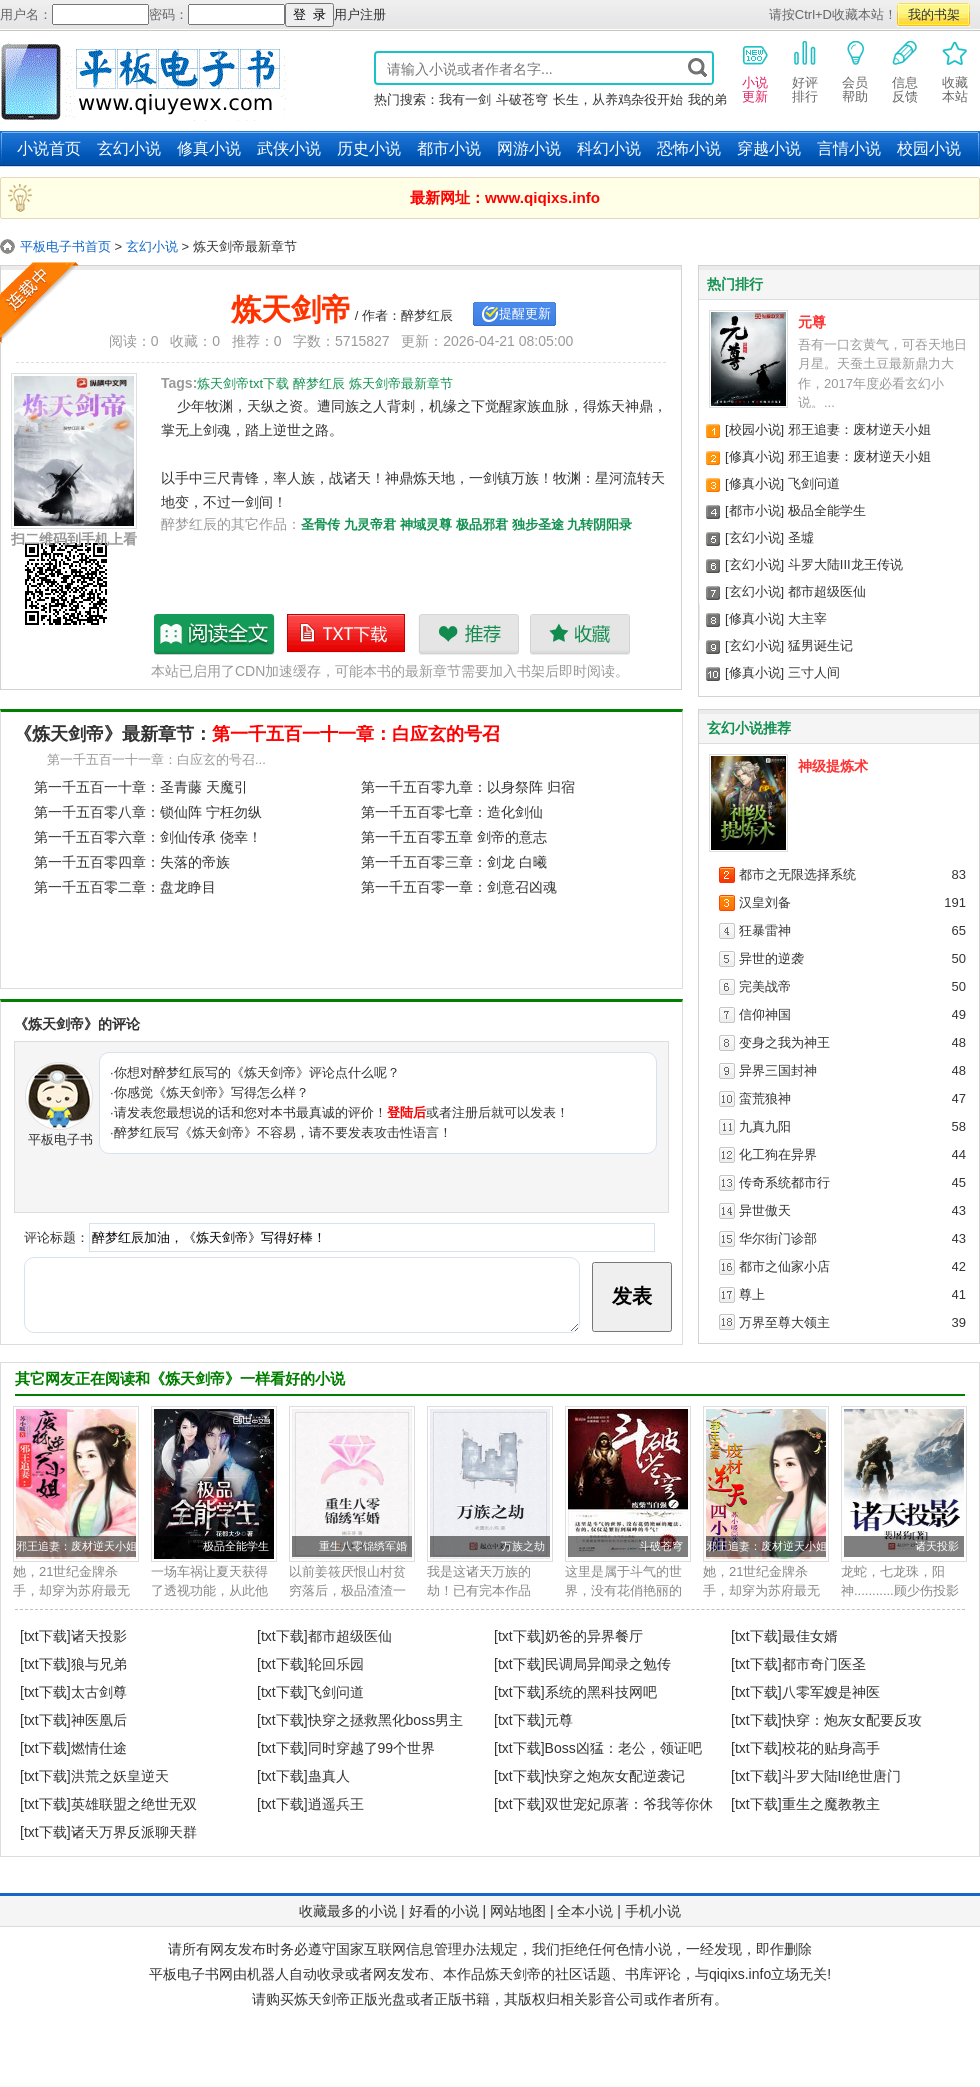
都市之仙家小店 (784, 1266)
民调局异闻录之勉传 (608, 1664)
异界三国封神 (778, 1070)
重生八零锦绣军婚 (363, 1546)
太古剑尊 (99, 1692)
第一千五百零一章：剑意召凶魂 (459, 887)
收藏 (579, 634)
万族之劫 (523, 1546)
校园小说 (929, 148)
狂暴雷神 (765, 930)
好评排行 (805, 71)
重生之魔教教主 (831, 1804)
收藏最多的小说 (348, 1911)
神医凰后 (99, 1720)
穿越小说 (769, 148)
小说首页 (49, 148)
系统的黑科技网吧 (601, 1692)
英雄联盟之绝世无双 (134, 1804)
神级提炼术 (833, 766)
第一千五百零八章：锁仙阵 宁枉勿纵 (148, 812)
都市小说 (449, 148)
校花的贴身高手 (831, 1748)
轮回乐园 (336, 1664)
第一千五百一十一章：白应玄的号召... (156, 759)
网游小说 (529, 148)
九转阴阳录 (599, 524)
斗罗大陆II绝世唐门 (842, 1776)
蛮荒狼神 (765, 1098)
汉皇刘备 (765, 902)
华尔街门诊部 (778, 1238)
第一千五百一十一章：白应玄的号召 (356, 734)
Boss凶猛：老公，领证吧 (623, 1748)
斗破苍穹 (522, 99)
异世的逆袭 (771, 958)
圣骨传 (320, 524)
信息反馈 (905, 71)
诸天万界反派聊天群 (134, 1832)
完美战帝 (765, 986)
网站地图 (518, 1911)
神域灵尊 (426, 524)
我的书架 (934, 14)
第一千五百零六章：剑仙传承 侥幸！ (148, 837)
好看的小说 (444, 1911)
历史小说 (369, 148)
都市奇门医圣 (824, 1664)
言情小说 (849, 148)
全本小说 (585, 1911)
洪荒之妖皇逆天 (120, 1776)
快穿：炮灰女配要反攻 (852, 1720)
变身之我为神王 (784, 1042)
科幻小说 (609, 148)
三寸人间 (814, 672)
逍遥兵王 (336, 1804)
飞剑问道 (814, 483)
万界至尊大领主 (784, 1322)
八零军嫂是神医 (831, 1692)
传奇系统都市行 (784, 1182)
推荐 (468, 634)
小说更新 (755, 71)
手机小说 (653, 1911)
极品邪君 (482, 524)
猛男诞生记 (820, 645)
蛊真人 (329, 1776)
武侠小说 (289, 148)
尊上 (752, 1294)
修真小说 (209, 148)
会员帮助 (855, 71)
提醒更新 (525, 313)
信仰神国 (765, 1014)
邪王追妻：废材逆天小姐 (859, 429)
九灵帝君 (370, 524)
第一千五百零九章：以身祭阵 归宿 (468, 787)
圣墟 (801, 537)
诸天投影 (937, 1546)
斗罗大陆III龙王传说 (845, 564)
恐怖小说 (689, 148)
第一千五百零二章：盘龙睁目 (125, 887)
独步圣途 (538, 524)
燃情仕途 (99, 1748)
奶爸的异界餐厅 (594, 1636)
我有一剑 (465, 99)
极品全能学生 (827, 510)
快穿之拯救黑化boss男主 (386, 1720)
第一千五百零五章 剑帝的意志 (454, 837)
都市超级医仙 (827, 591)
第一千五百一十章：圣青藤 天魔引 (141, 787)
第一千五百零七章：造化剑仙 (452, 812)
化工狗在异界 (778, 1154)
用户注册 (360, 14)
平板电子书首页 (65, 246)
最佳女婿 (810, 1636)
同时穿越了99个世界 (372, 1748)
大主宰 (807, 618)
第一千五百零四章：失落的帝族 (132, 862)
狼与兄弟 (99, 1664)
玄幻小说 (129, 148)
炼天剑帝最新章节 (215, 634)
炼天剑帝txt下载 (347, 634)
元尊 (812, 322)
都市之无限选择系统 (797, 874)
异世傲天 (765, 1210)
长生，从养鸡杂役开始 (618, 99)
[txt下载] (45, 1636)
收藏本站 (955, 71)
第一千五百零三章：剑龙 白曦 (454, 862)
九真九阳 (765, 1126)
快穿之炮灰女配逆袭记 (615, 1776)
